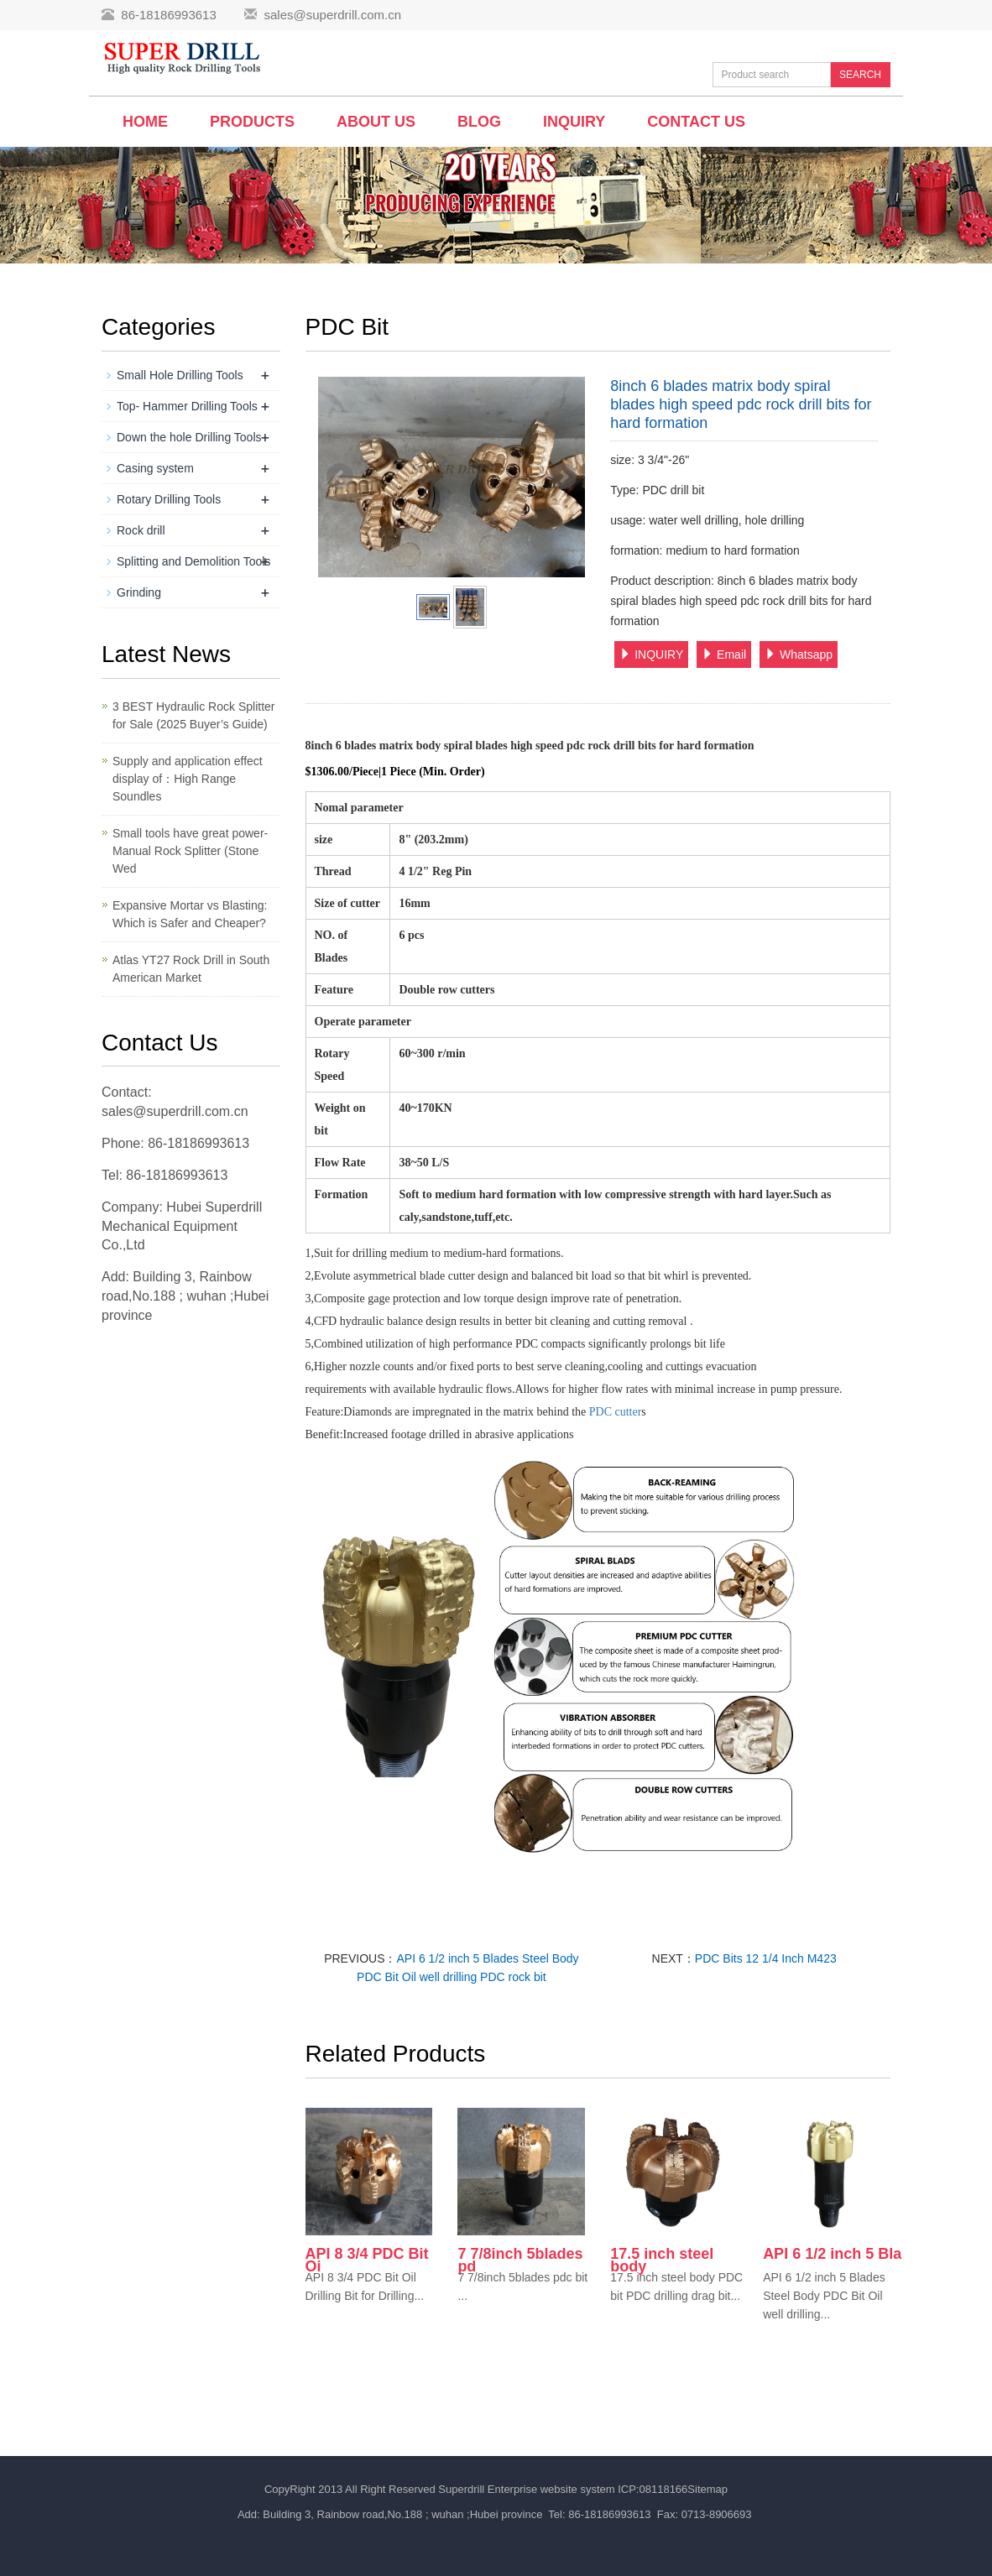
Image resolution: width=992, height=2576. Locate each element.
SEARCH (860, 75)
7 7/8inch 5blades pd (519, 2260)
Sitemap (707, 2489)
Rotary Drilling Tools (169, 499)
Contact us (696, 121)
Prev (339, 476)
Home (145, 121)
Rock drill (141, 530)
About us (376, 121)
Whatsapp (799, 654)
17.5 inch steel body (661, 2260)
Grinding (139, 592)
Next (563, 476)
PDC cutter (615, 1411)
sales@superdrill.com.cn (332, 15)
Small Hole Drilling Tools (180, 375)
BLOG (479, 121)
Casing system (155, 468)
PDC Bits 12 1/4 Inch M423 (766, 1958)
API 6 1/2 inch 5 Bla (832, 2253)
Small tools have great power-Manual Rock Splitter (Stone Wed (190, 851)
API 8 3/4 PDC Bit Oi (367, 2260)
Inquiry (574, 121)
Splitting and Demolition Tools (193, 561)
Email (724, 654)
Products (252, 121)
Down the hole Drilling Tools (189, 437)
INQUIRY (651, 654)
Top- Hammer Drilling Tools (187, 406)
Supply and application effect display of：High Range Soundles (187, 778)
